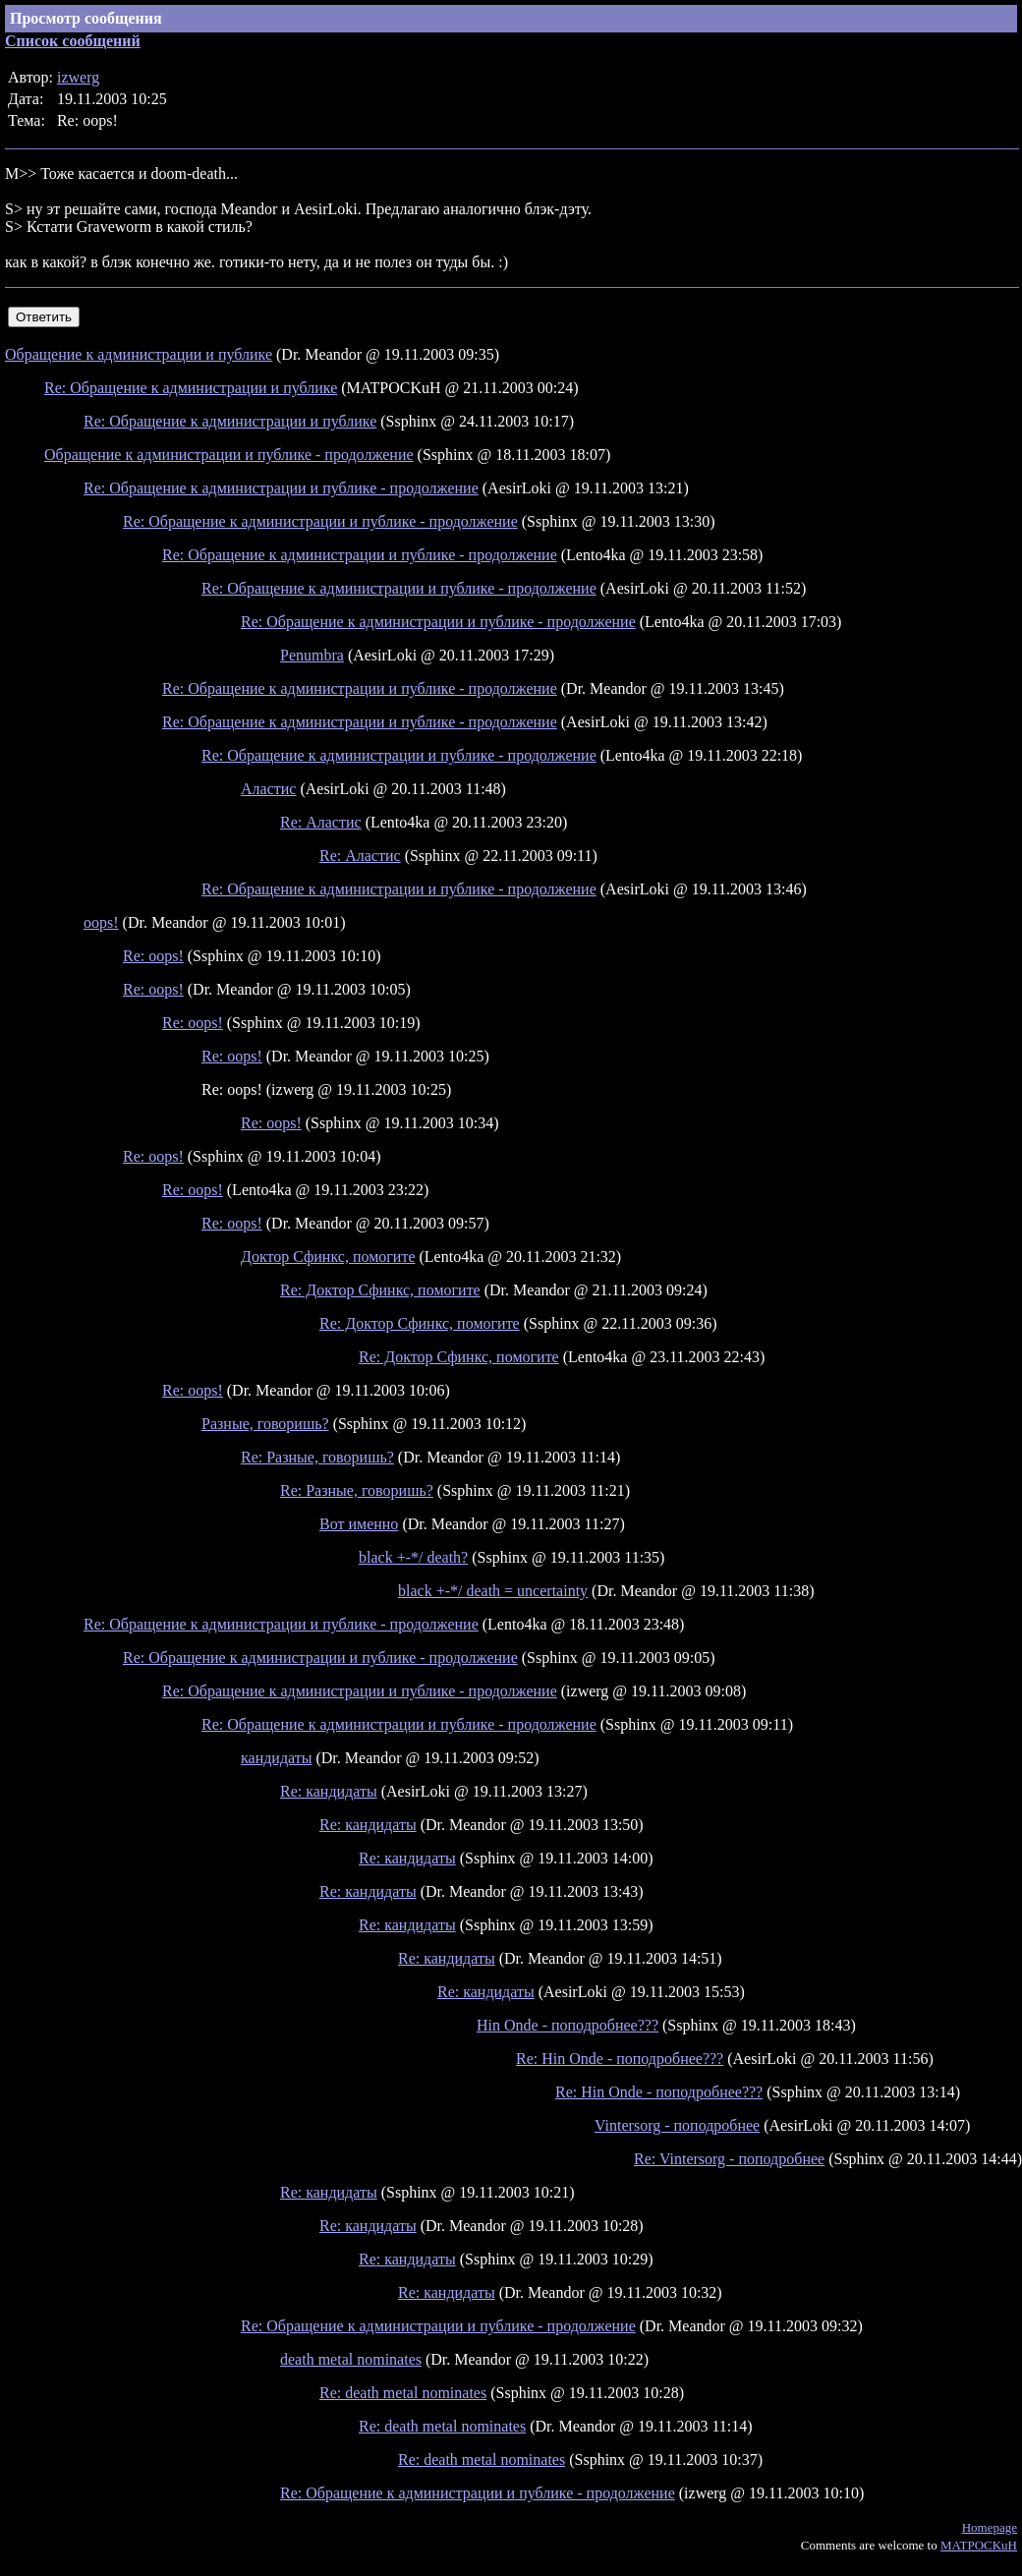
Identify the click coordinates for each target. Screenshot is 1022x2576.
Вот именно (358, 1524)
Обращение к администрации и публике (138, 354)
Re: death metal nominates (402, 2392)
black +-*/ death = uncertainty (493, 1590)
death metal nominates (351, 2359)
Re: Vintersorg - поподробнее (729, 2158)
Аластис (268, 788)
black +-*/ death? (413, 1557)
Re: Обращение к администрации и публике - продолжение (281, 488)
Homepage (989, 2527)
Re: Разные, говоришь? (317, 1457)
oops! (101, 922)
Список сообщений (73, 40)
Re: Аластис (321, 822)
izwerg (78, 77)
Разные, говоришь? (265, 1423)
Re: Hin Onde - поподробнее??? (619, 2058)
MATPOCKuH (978, 2545)
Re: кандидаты (328, 1791)
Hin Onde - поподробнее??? (567, 2025)
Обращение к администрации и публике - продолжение (229, 454)
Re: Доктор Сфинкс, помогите (380, 1290)
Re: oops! (153, 955)
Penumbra (312, 655)
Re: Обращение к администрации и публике (190, 387)
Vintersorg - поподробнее (677, 2125)
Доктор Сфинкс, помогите (328, 1256)
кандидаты (276, 1757)
